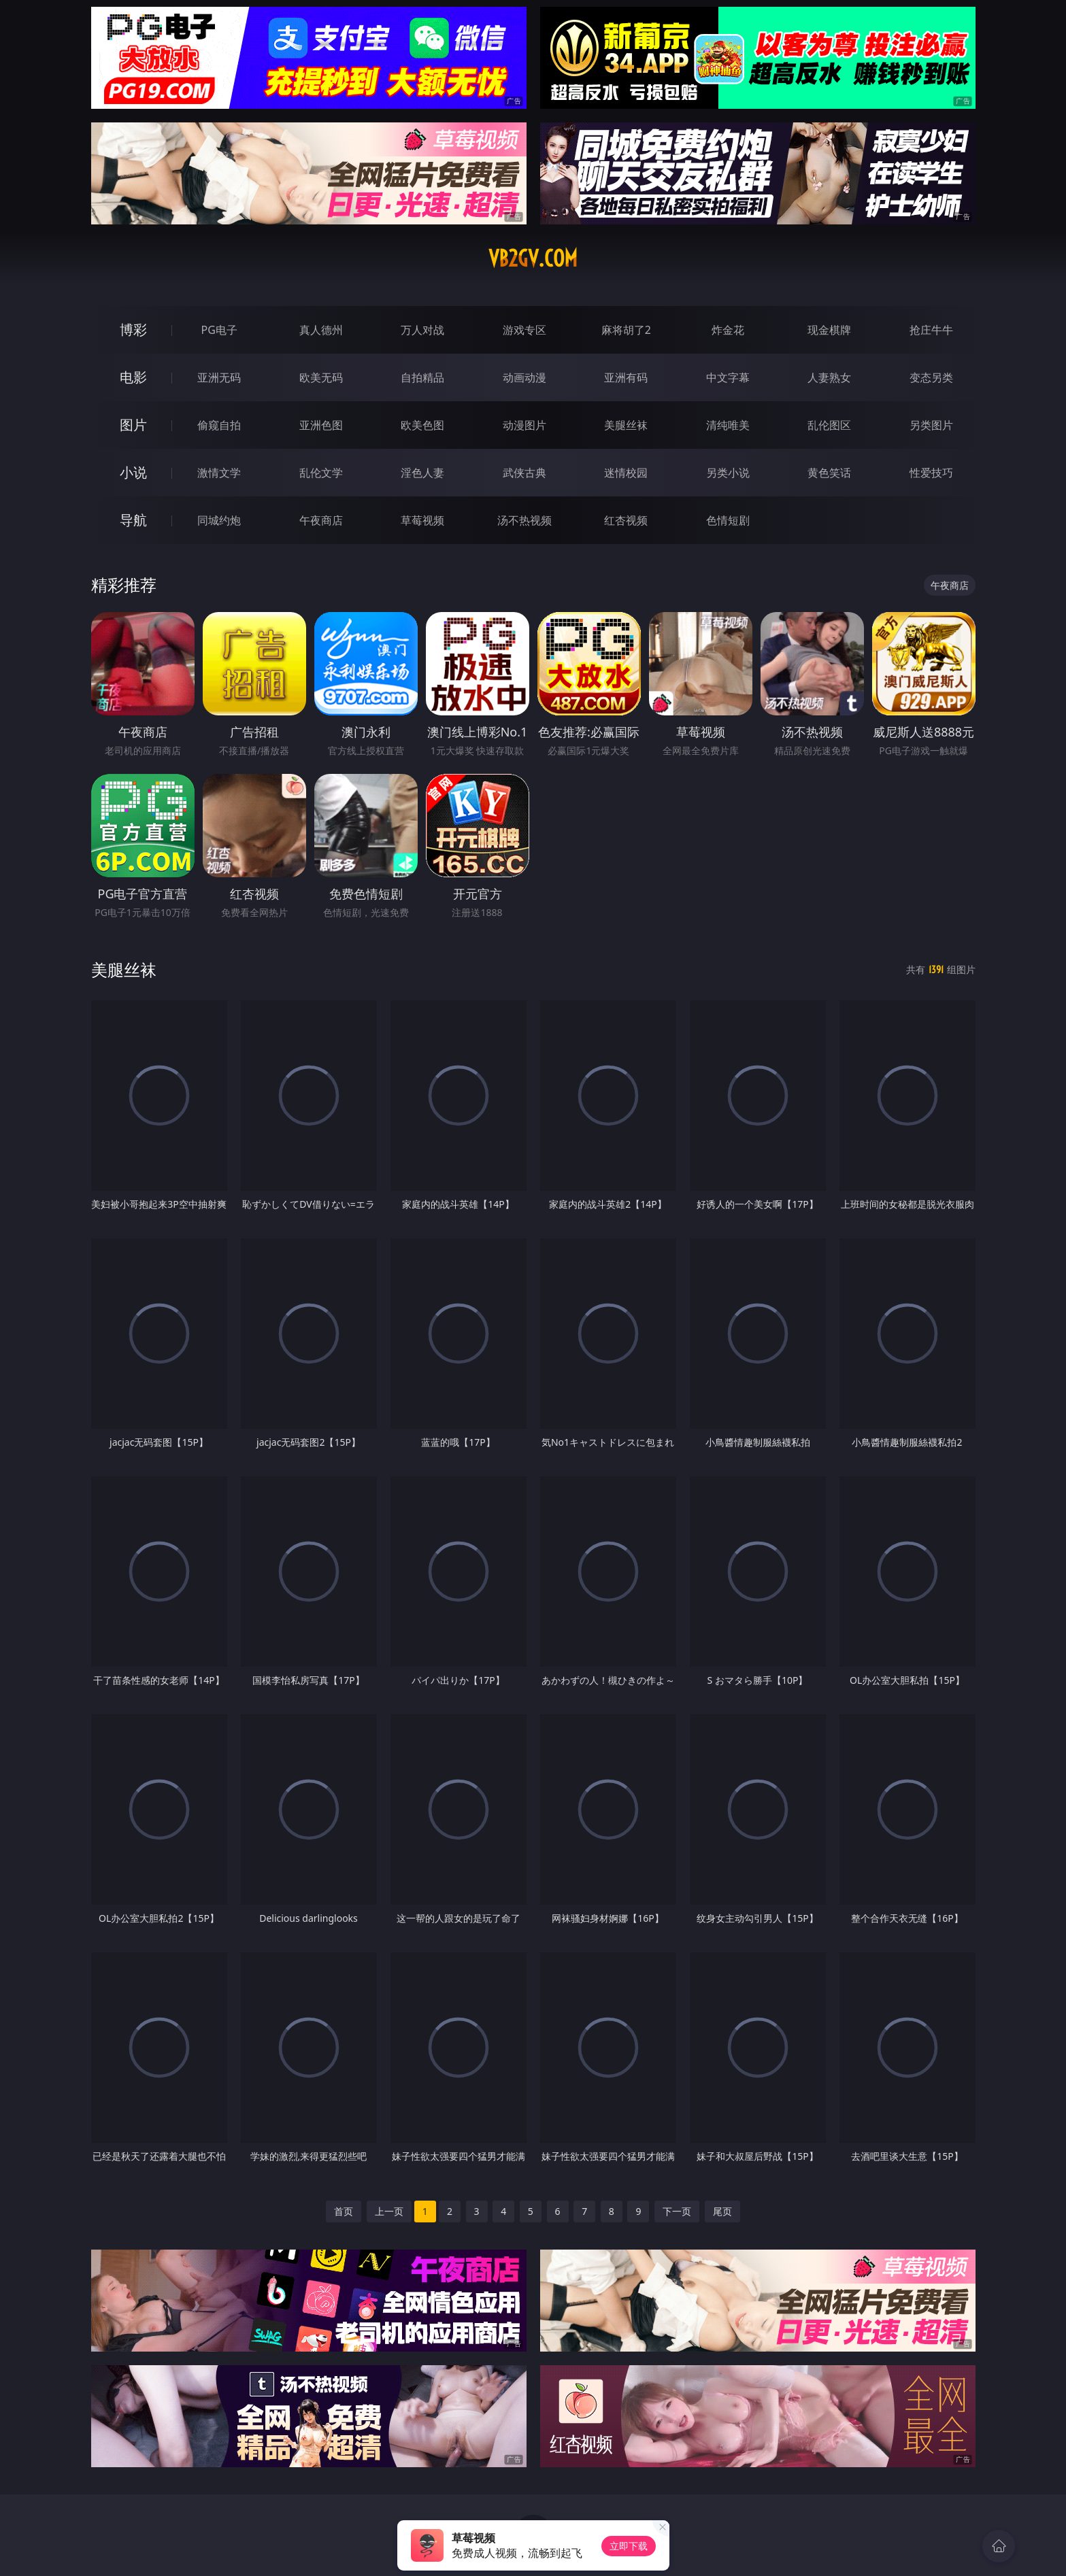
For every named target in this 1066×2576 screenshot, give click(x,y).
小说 (133, 472)
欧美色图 (422, 425)
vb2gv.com (533, 258)
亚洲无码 (219, 377)
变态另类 (931, 377)
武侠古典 (524, 472)
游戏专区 (524, 329)
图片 (133, 425)
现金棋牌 (829, 329)
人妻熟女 (829, 377)
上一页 (389, 2211)
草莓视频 (422, 520)
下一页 (677, 2211)
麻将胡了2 (626, 329)
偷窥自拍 (219, 425)
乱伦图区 (829, 425)
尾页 (722, 2211)
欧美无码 (321, 377)
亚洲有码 (626, 377)
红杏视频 (626, 520)
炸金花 (728, 329)
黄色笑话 (829, 472)
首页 (343, 2211)
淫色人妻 (422, 472)
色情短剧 (728, 520)
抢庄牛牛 (931, 329)
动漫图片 (524, 425)
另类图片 (931, 425)
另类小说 (728, 472)
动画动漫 (524, 377)
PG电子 (219, 329)
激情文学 (219, 472)
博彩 (133, 329)
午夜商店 (321, 520)
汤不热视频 (524, 520)
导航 (133, 520)
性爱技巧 (931, 472)
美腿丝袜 (626, 425)
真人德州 (321, 329)
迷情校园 (626, 472)
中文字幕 (728, 377)
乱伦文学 (321, 472)
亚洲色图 (321, 425)
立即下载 (629, 2545)
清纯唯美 (728, 425)
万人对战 (422, 329)
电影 (133, 377)
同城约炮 (219, 520)
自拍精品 (422, 377)
